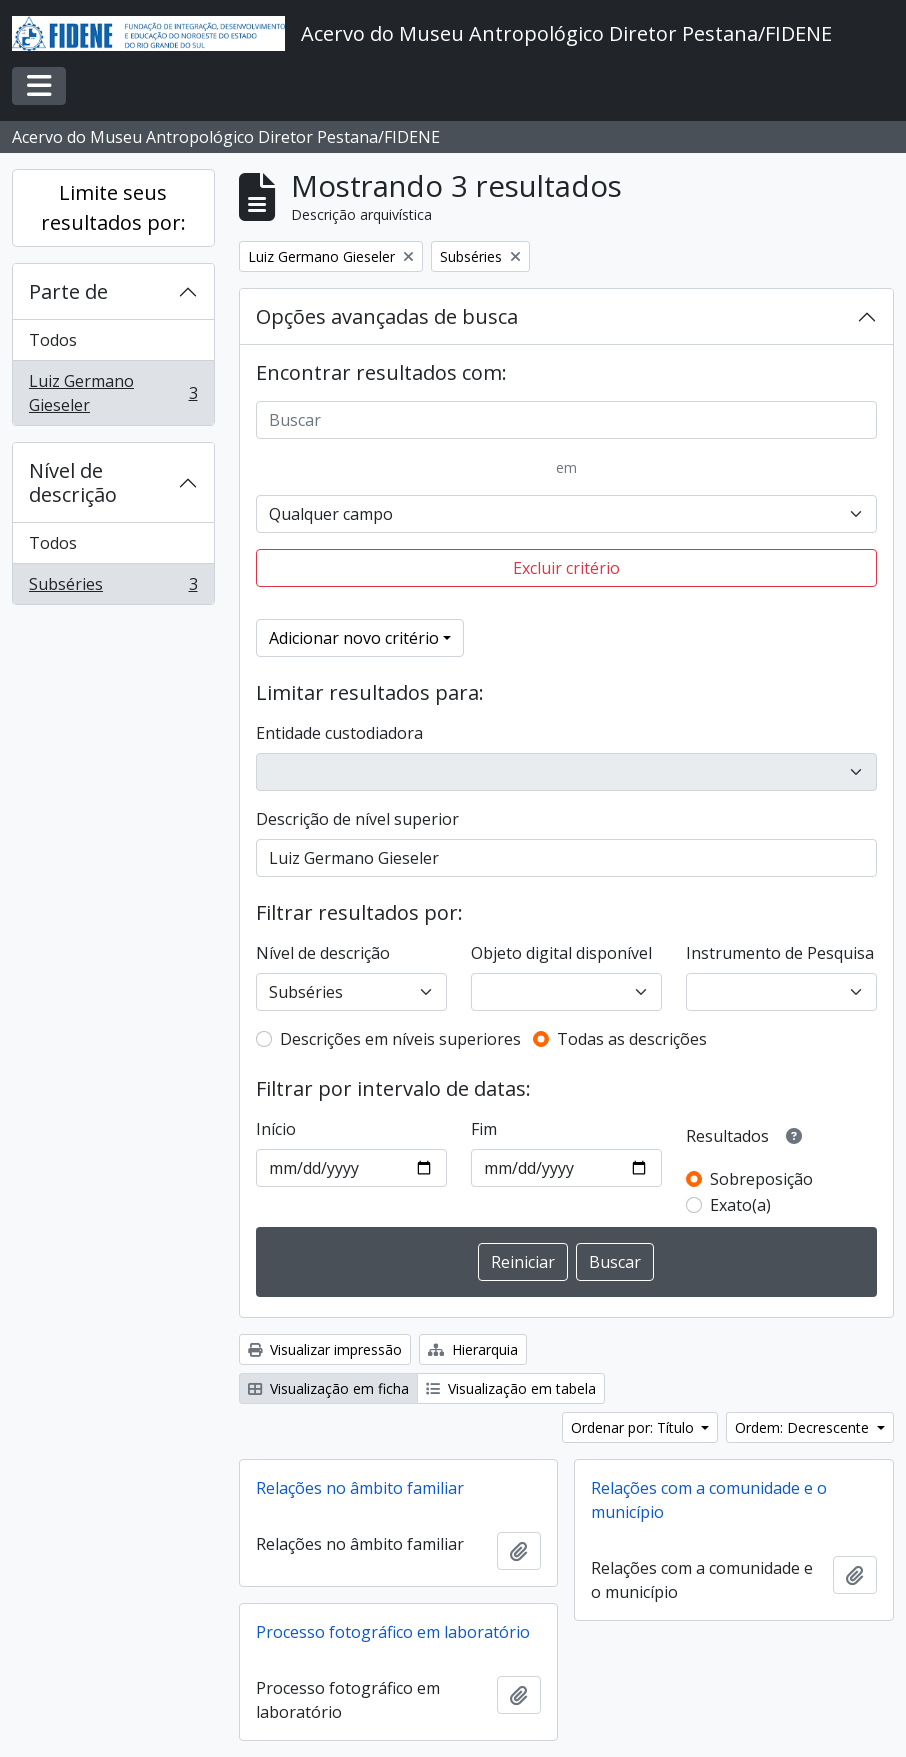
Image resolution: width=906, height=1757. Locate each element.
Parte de (68, 291)
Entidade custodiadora (339, 733)
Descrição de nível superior (357, 819)
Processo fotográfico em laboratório (393, 1632)
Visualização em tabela (511, 1388)
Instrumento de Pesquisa (780, 953)
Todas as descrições (632, 1039)
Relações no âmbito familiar (360, 1488)
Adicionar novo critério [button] (354, 638)
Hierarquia (473, 1349)
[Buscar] (567, 420)
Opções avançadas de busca (387, 316)
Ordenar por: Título (634, 1427)
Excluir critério (566, 568)
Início (276, 1129)
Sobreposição (761, 1179)
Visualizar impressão (325, 1349)
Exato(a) (740, 1205)
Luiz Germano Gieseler (113, 393)
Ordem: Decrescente (804, 1427)
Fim (484, 1129)
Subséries (113, 588)
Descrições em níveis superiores (400, 1039)
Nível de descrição (73, 482)
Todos (53, 340)
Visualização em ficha (328, 1388)
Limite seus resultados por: (113, 207)
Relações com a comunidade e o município (709, 1500)
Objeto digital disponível (561, 953)
